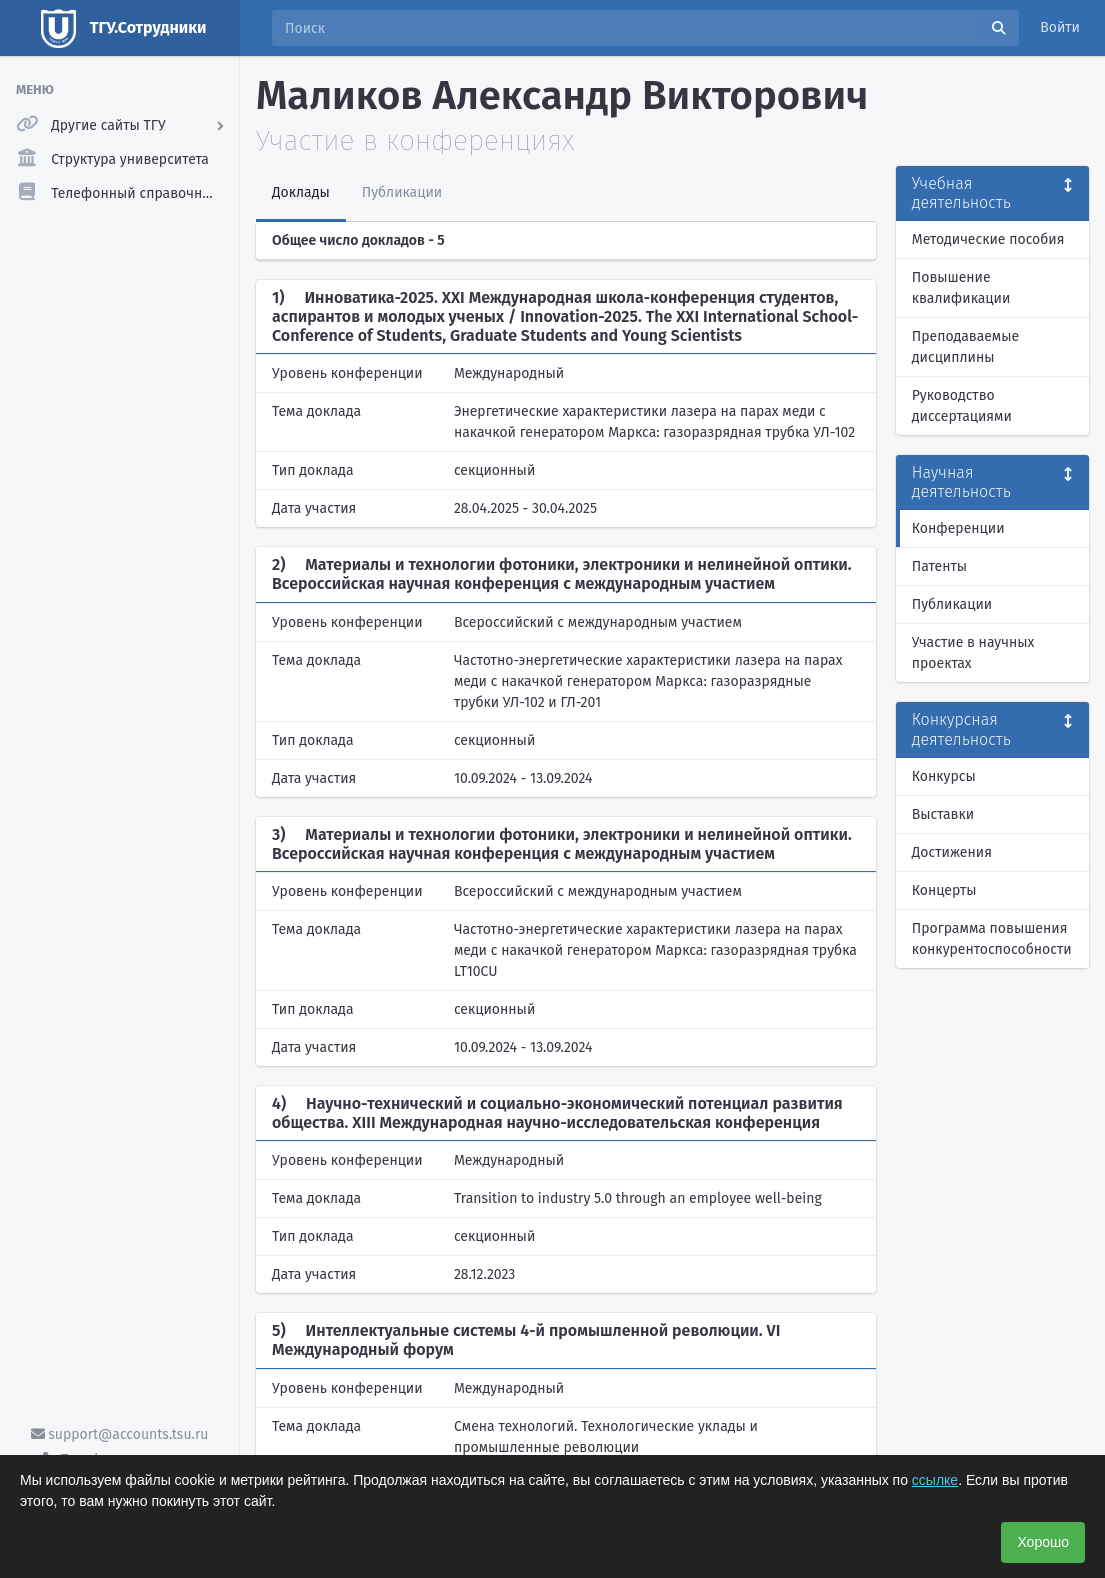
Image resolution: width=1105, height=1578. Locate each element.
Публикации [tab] (402, 192)
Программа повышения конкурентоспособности (992, 939)
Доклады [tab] (301, 192)
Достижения (952, 852)
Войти (1060, 27)
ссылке (935, 1480)
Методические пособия (988, 239)
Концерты (944, 890)
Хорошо (1043, 1542)
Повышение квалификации (961, 288)
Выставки (943, 814)
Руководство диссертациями (962, 406)
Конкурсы (944, 776)
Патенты (939, 566)
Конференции (958, 528)
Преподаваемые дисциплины (965, 347)
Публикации (952, 604)
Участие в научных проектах (973, 653)
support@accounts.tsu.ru (120, 1434)
